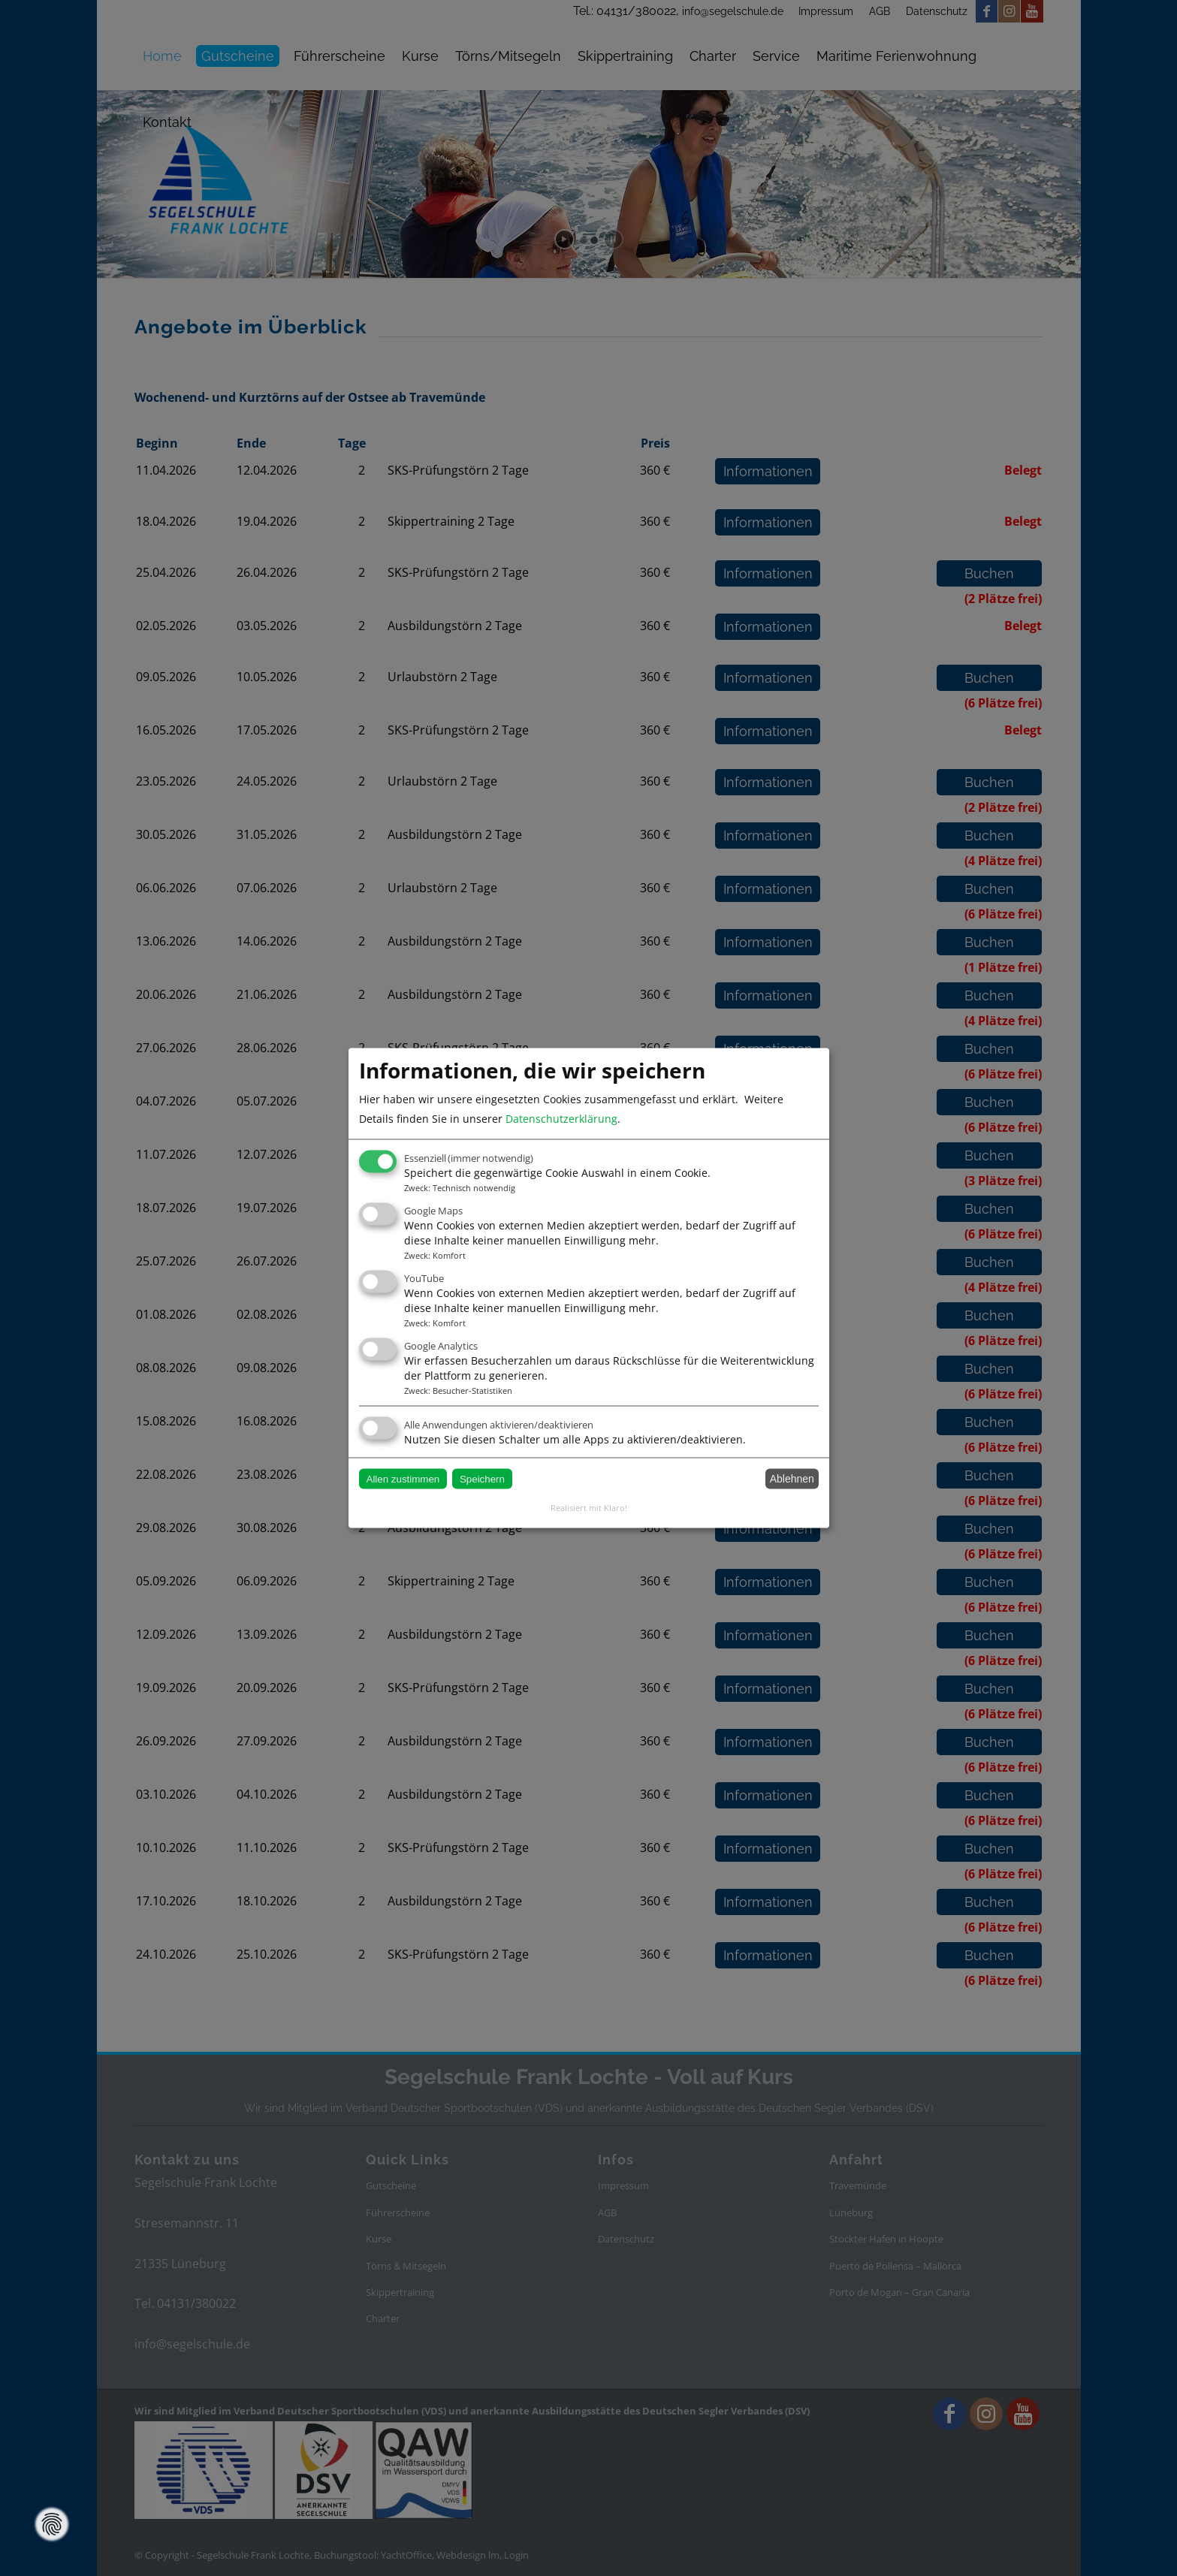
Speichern (482, 1478)
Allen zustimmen (403, 1478)
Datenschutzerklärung (561, 1119)
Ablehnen (792, 1479)
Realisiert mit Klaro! (589, 1507)
